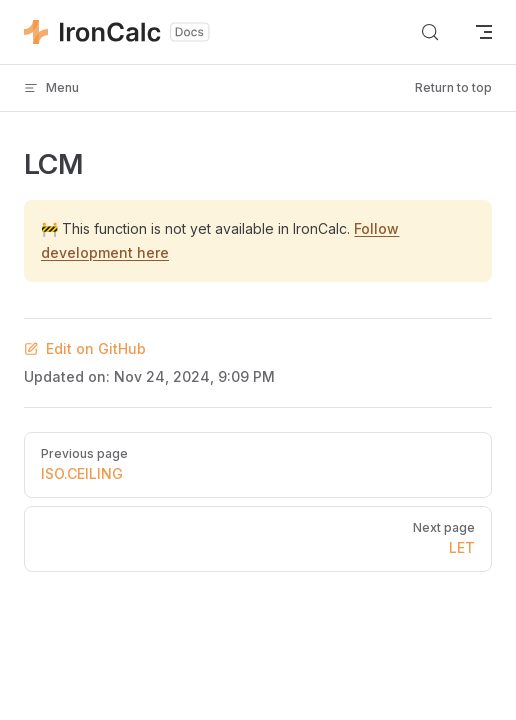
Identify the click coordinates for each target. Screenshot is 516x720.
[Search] (430, 32)
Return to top (453, 87)
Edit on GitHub (85, 348)
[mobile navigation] (484, 32)
